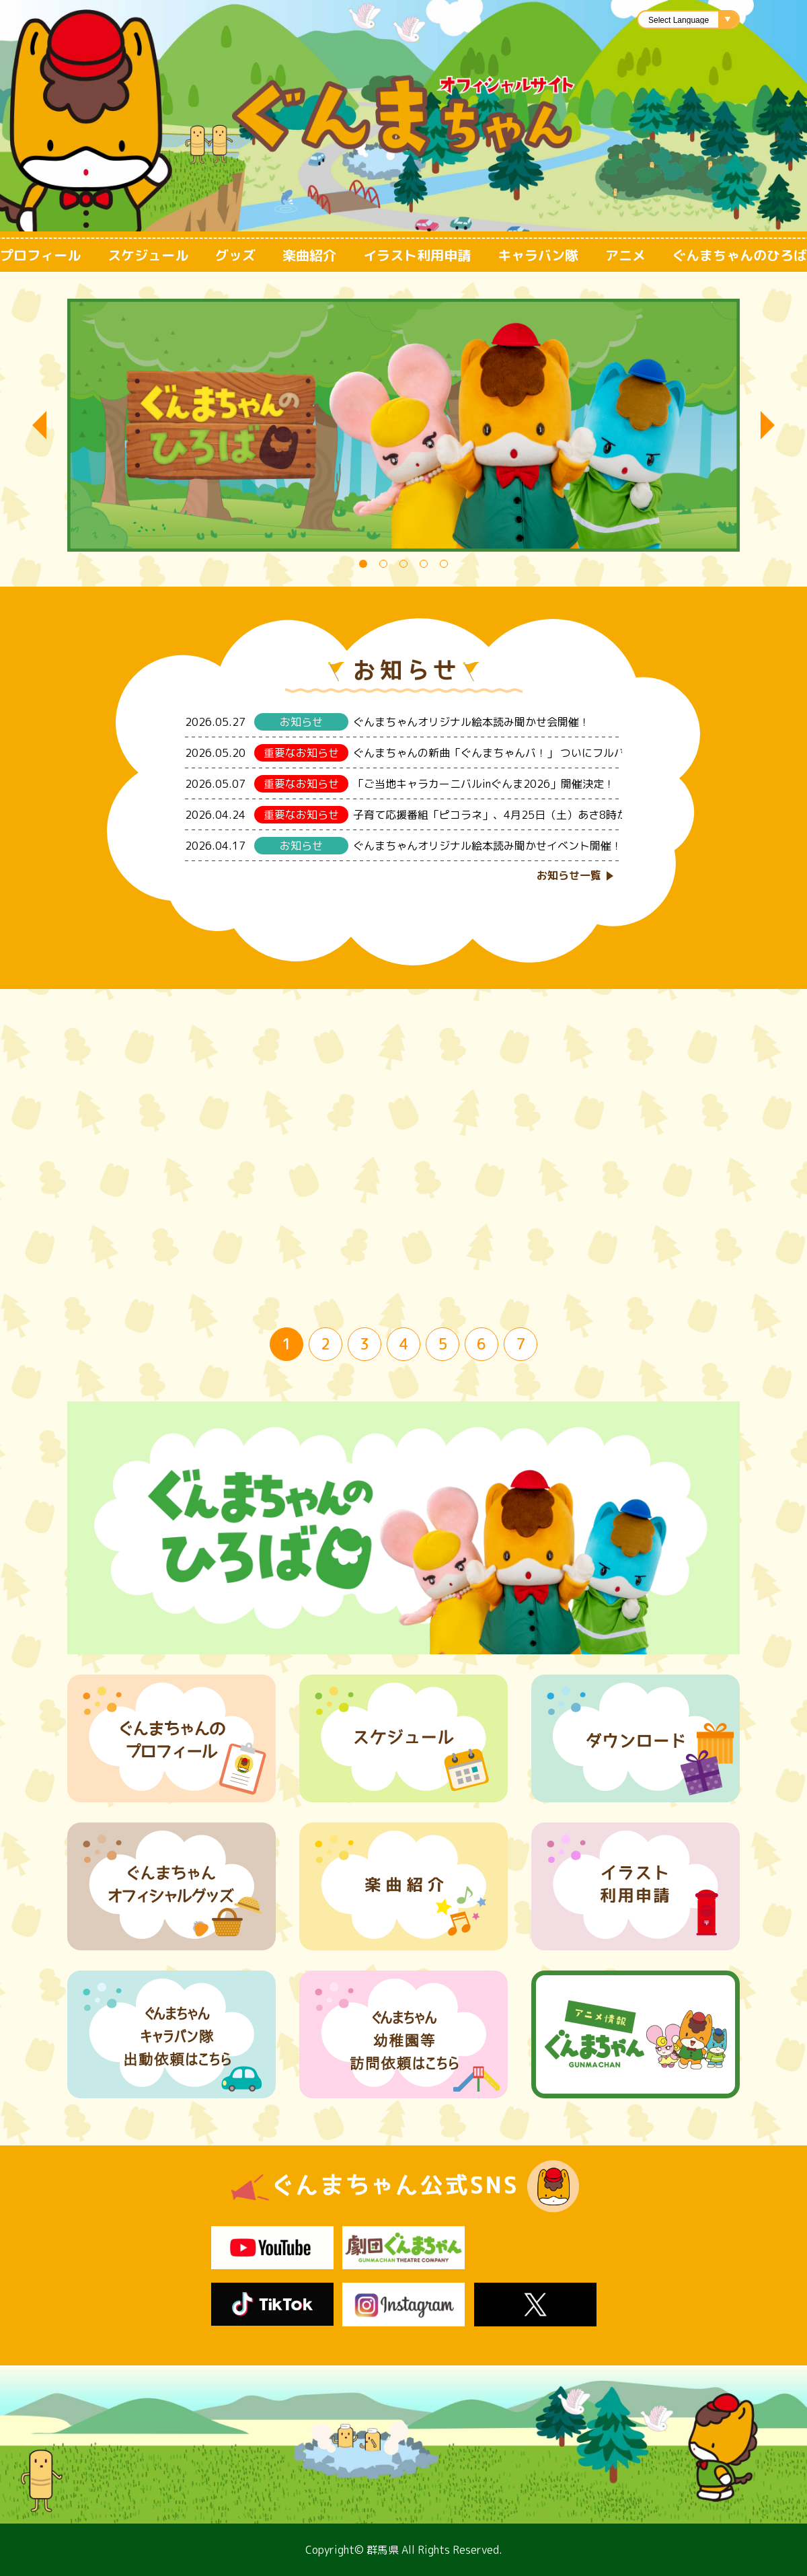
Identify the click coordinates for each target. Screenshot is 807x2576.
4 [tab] (426, 566)
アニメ (625, 255)
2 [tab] (386, 566)
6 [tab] (481, 1343)
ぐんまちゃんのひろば (739, 255)
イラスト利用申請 (417, 255)
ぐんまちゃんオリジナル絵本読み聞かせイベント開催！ (487, 845)
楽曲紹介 (309, 255)
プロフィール (40, 255)
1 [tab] (366, 566)
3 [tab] (406, 566)
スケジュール (148, 255)
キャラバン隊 (538, 255)
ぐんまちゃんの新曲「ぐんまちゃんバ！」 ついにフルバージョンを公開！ (532, 752)
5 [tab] (446, 566)
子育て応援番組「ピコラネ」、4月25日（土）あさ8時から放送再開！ (522, 814)
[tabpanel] (403, 425)
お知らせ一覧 (569, 875)
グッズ (235, 255)
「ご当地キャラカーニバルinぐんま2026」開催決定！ (484, 783)
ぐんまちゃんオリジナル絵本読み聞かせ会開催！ (471, 721)
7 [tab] (520, 1343)
